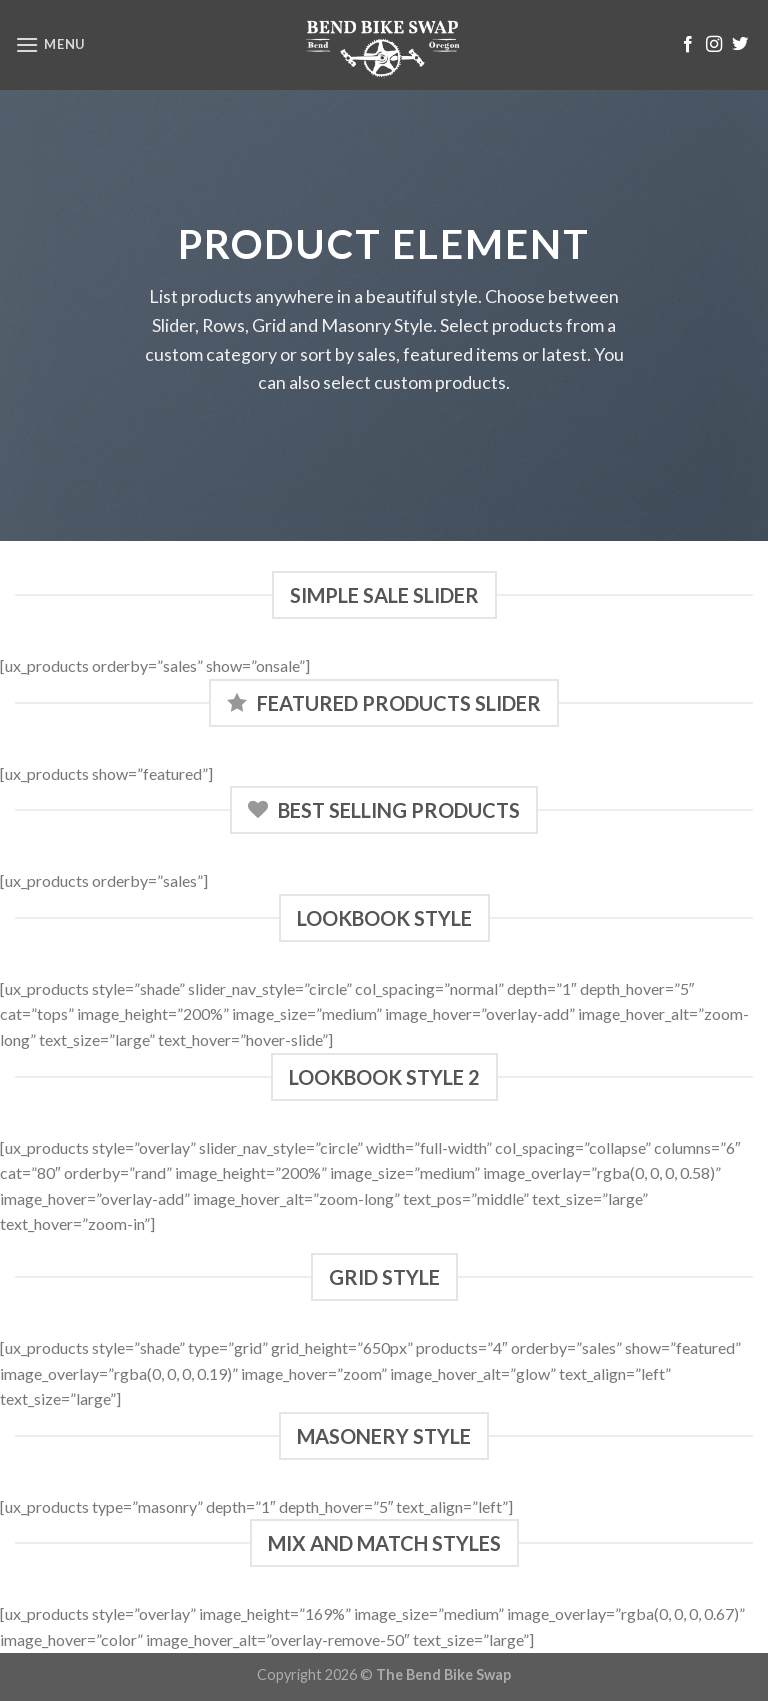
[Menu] (50, 44)
